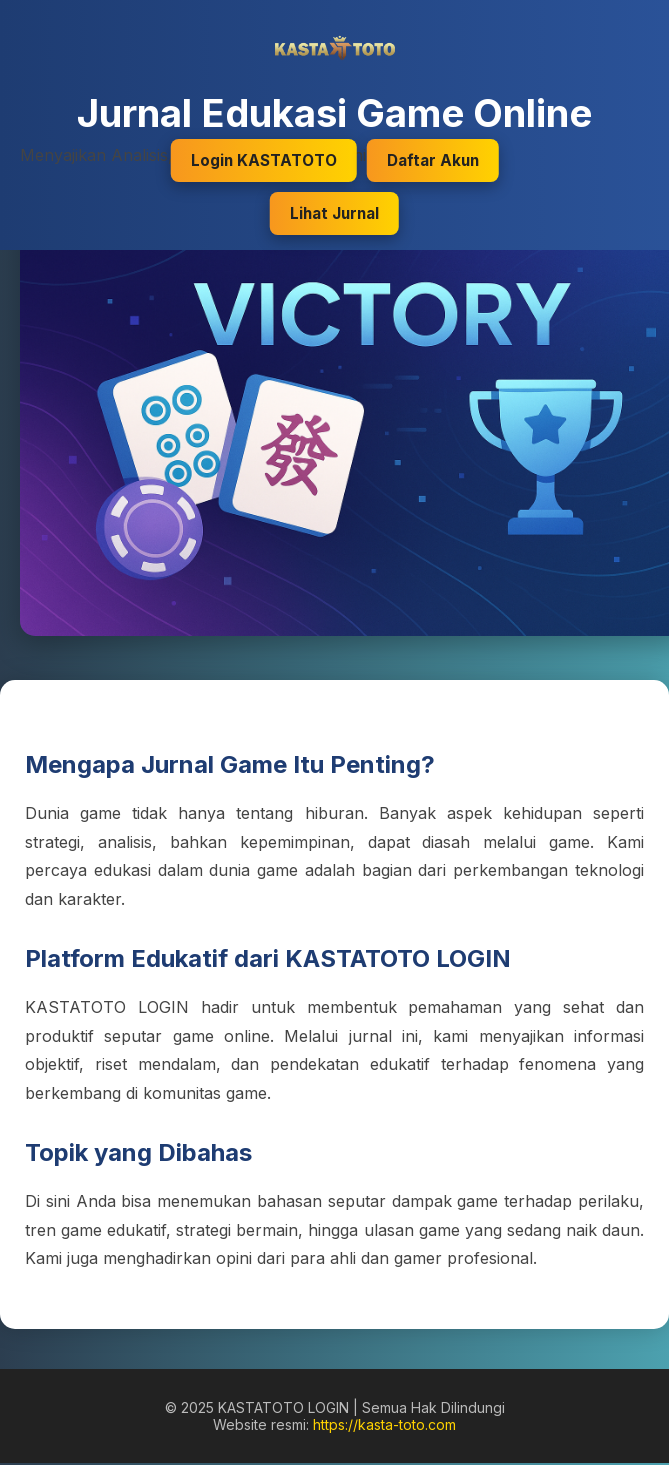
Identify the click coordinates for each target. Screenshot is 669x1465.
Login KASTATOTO (264, 160)
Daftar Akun (433, 160)
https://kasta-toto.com (384, 1424)
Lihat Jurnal (334, 213)
